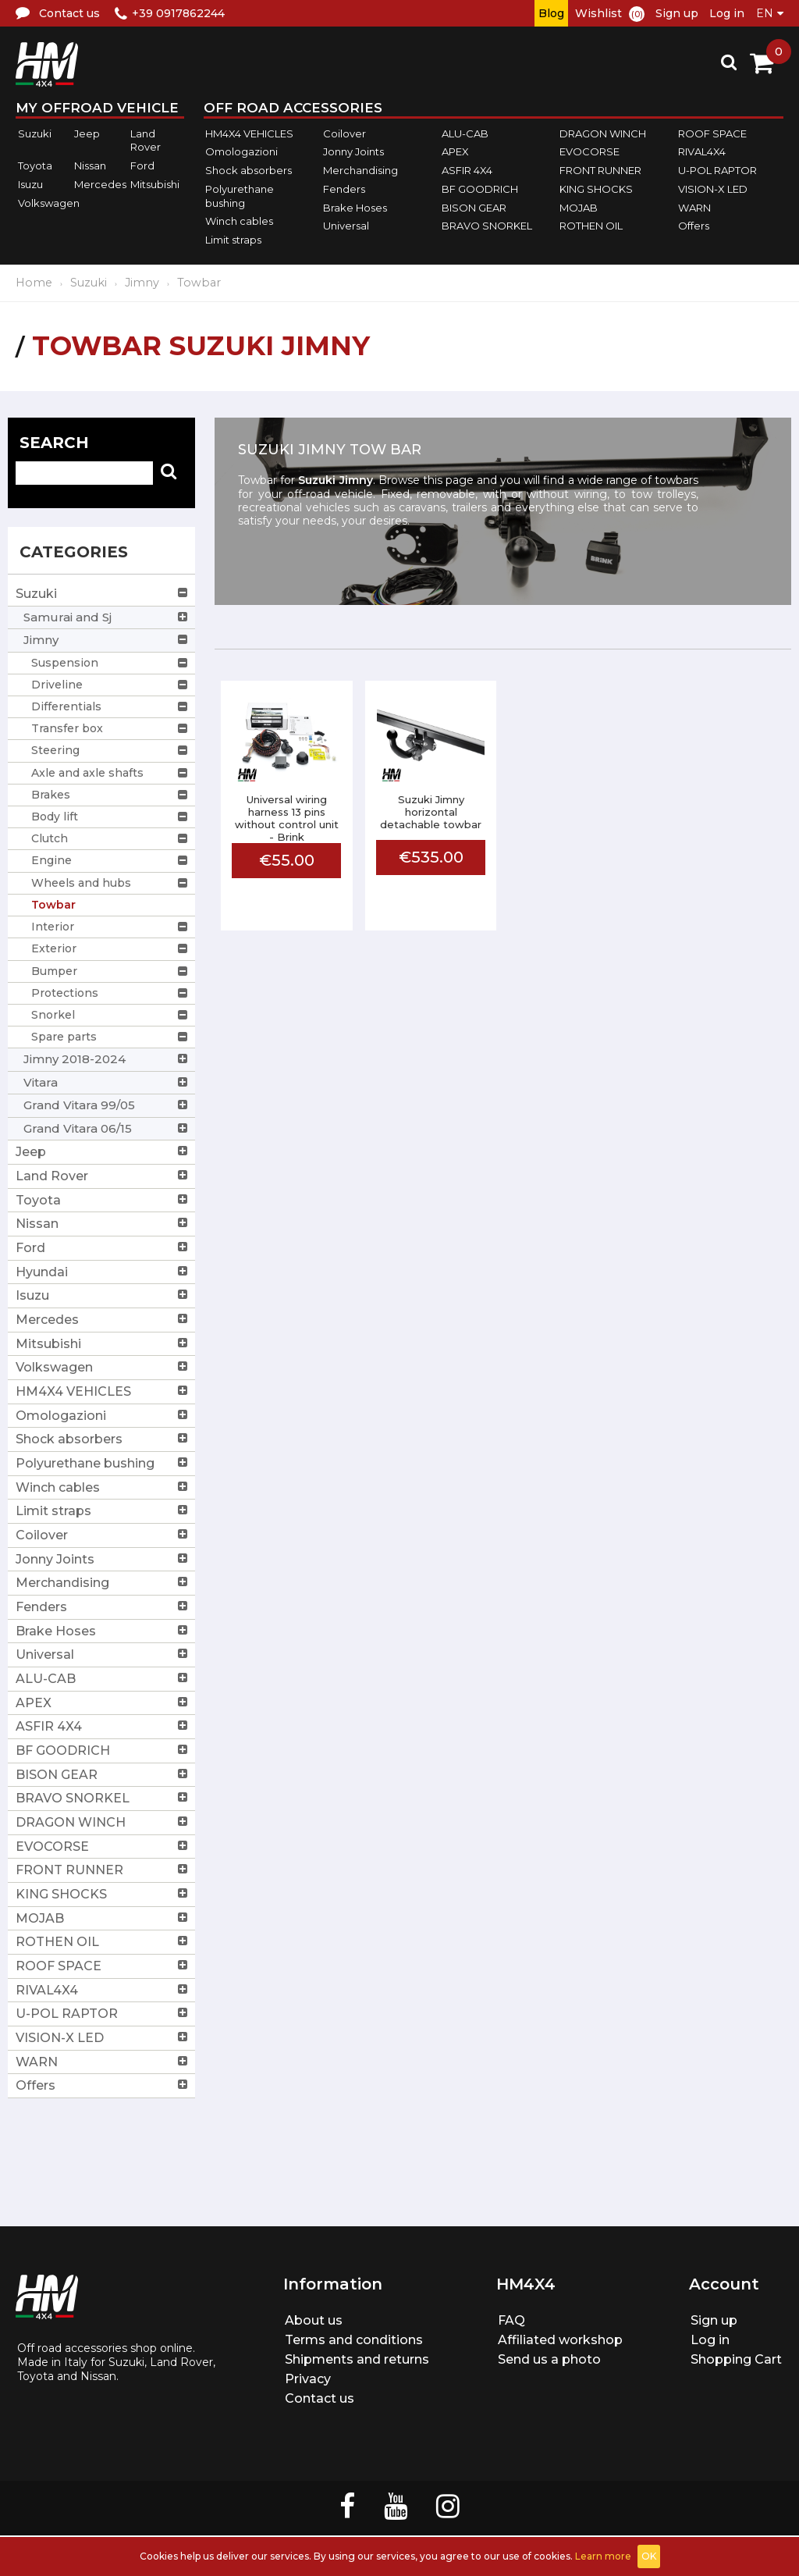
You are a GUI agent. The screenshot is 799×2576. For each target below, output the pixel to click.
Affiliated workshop (560, 2339)
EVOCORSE (589, 152)
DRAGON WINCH (602, 133)
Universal (346, 225)
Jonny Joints (353, 152)
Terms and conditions (354, 2339)
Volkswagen (49, 203)
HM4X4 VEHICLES (249, 133)
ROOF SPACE (712, 133)
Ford (142, 165)
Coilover (344, 133)
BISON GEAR (474, 207)
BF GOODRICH (480, 189)
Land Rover (145, 140)
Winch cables (239, 221)
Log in (726, 13)
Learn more (603, 2556)
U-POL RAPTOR (717, 170)
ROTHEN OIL (591, 225)
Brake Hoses (355, 207)
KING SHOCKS (596, 189)
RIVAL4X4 (702, 152)
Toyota (35, 165)
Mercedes (100, 184)
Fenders (344, 189)
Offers (693, 225)
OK (648, 2556)
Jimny (142, 283)
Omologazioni (241, 152)
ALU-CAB (465, 133)
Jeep (87, 133)
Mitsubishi (154, 184)
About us (314, 2320)
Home (34, 283)
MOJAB (578, 207)
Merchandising (360, 170)
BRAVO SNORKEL (487, 225)
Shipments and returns (357, 2359)
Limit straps (233, 239)
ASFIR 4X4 (467, 170)
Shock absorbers (248, 170)
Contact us (319, 2398)
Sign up (676, 13)
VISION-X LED (713, 189)
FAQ (511, 2320)
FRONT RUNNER (600, 170)
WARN (694, 207)
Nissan (90, 165)
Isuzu (30, 184)
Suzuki (34, 133)
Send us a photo (549, 2359)
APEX (455, 152)
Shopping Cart (736, 2359)
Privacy (308, 2378)
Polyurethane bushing (239, 196)
